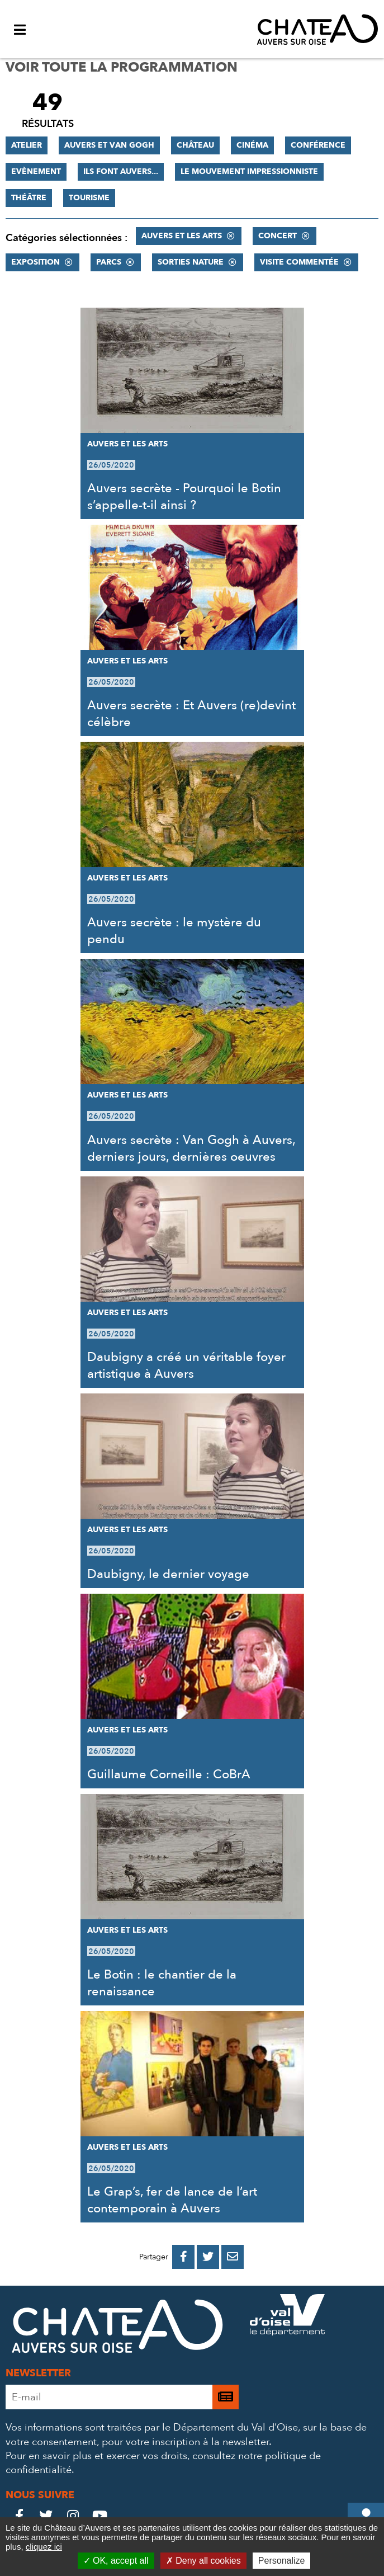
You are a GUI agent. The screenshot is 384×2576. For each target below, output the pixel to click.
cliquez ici (44, 2546)
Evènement (36, 171)
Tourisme (89, 197)
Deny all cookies (203, 2560)
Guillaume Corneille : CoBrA (168, 1774)
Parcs (108, 262)
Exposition (35, 262)
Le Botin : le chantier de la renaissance (161, 1983)
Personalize (281, 2560)
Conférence (318, 145)
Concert (277, 235)
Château (195, 145)
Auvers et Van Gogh (109, 145)
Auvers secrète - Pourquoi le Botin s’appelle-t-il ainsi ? (184, 497)
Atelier (26, 145)
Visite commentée (299, 262)
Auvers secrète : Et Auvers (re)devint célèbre (191, 714)
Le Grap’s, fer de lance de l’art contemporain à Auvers (172, 2200)
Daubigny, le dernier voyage (168, 1574)
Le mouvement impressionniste (249, 171)
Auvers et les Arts (181, 235)
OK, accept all (116, 2560)
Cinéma (252, 145)
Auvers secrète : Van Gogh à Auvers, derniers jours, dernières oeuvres (191, 1148)
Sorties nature (191, 262)
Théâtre (28, 197)
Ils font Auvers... (120, 171)
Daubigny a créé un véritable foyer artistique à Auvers (186, 1365)
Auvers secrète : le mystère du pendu (174, 931)
